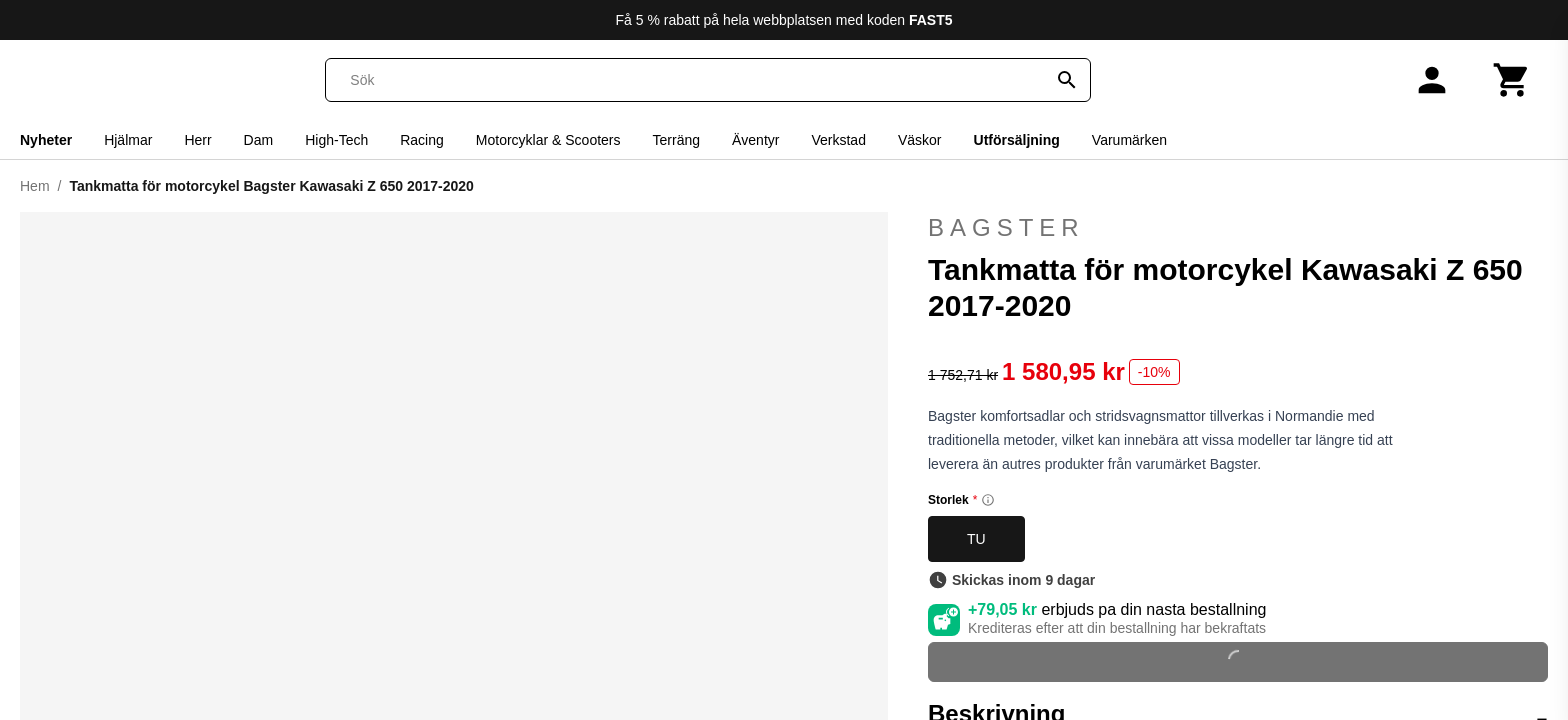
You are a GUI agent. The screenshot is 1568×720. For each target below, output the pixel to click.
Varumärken (1129, 140)
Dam (259, 140)
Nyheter (46, 140)
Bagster (1238, 228)
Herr (197, 140)
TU (976, 539)
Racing (422, 140)
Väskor (920, 140)
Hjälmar (128, 140)
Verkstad (838, 140)
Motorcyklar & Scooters (548, 140)
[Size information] (988, 500)
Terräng (676, 140)
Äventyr (755, 140)
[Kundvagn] (1512, 80)
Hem (35, 186)
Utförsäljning (1017, 140)
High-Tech (336, 140)
